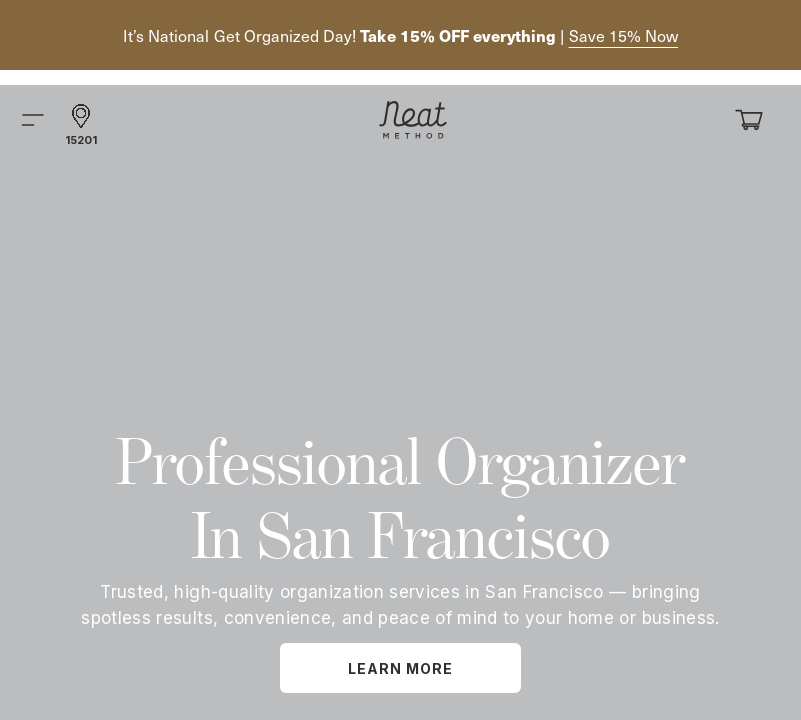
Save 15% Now (624, 35)
